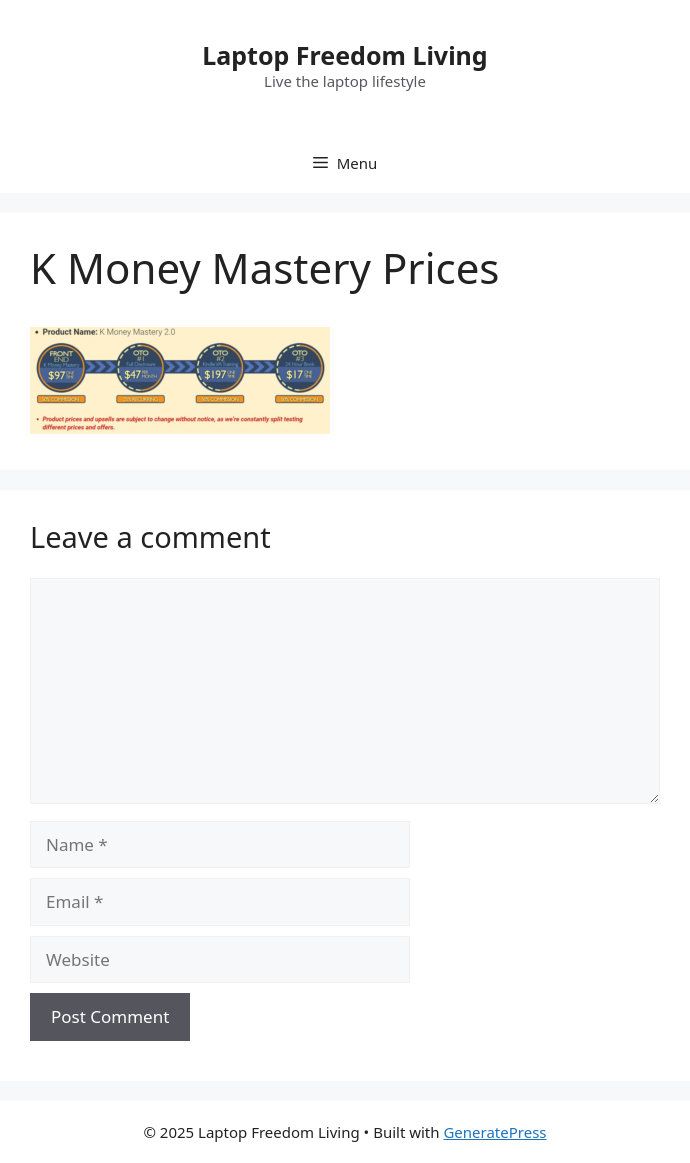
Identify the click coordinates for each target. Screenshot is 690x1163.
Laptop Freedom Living (344, 55)
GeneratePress (494, 1132)
